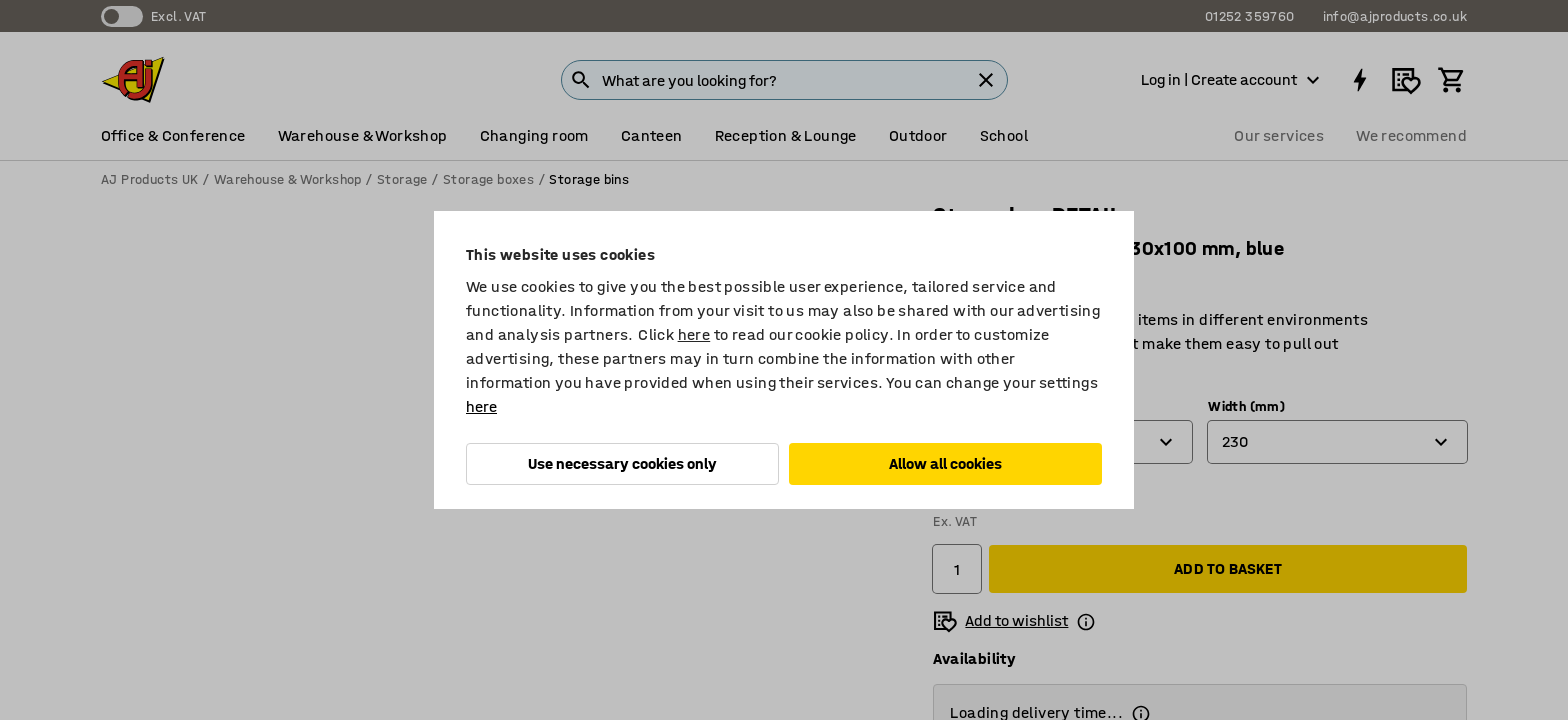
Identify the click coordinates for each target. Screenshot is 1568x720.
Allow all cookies (945, 463)
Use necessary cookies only (622, 463)
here (694, 334)
